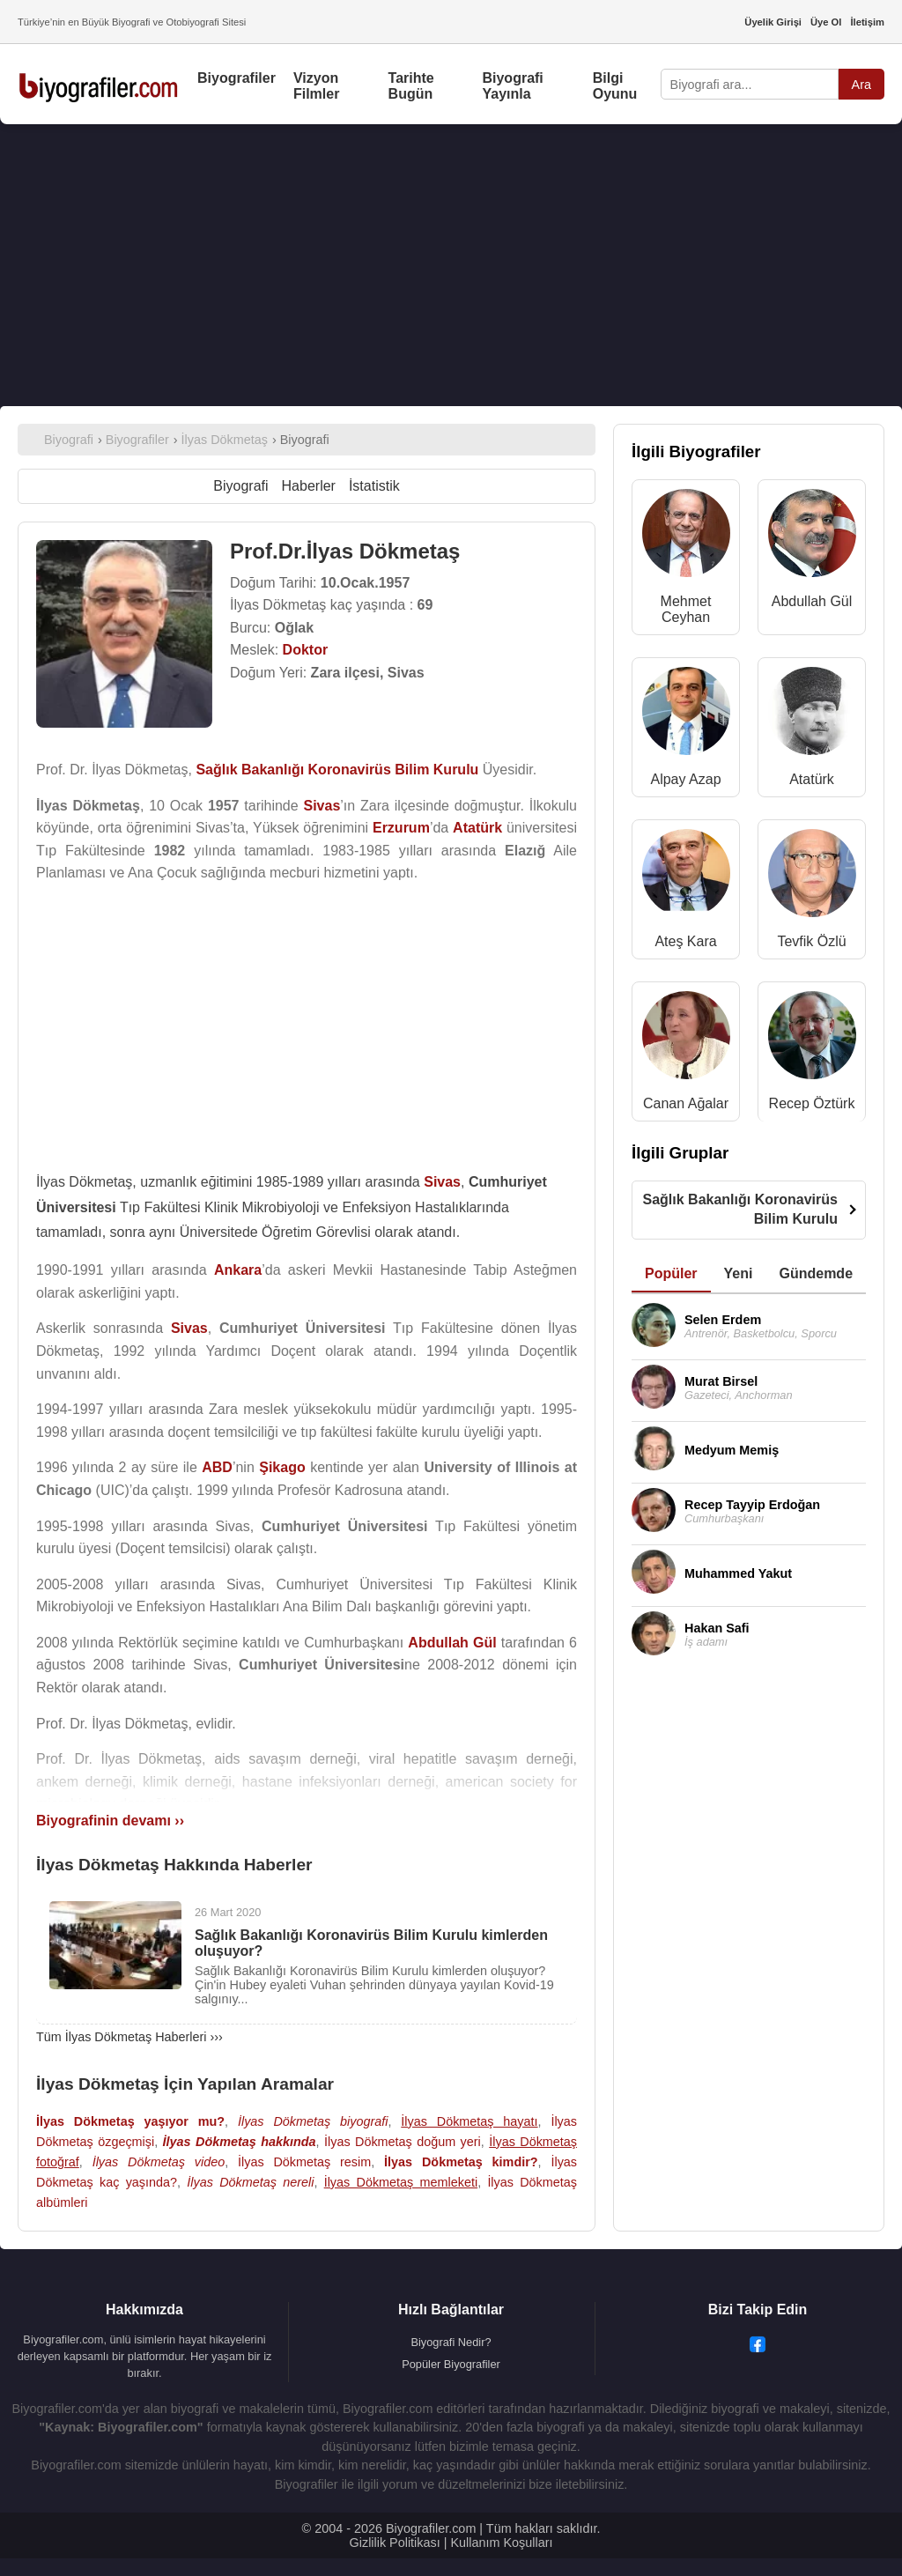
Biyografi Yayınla (512, 85)
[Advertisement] (451, 265)
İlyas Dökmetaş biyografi (313, 2121)
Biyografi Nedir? (450, 2342)
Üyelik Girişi (773, 22)
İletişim (867, 22)
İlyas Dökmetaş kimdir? (460, 2162)
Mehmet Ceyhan (686, 609)
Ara (861, 85)
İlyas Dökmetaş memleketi (400, 2182)
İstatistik (374, 485)
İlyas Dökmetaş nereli (250, 2182)
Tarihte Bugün (411, 85)
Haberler (309, 485)
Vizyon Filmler (316, 85)
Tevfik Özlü (811, 941)
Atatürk (811, 779)
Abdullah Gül (812, 601)
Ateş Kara (685, 941)
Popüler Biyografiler (451, 2364)
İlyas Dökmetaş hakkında (239, 2142)
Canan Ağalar (685, 1103)
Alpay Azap (685, 779)
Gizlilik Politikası (395, 2542)
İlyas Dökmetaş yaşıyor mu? (130, 2121)
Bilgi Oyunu (615, 85)
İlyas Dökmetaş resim (304, 2162)
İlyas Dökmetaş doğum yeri (402, 2142)
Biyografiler (236, 77)
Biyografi (240, 485)
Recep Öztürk (812, 1103)
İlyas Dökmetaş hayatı (469, 2121)
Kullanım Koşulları (501, 2542)
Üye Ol (825, 22)
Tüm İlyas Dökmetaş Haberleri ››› (129, 2037)
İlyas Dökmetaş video (158, 2162)
